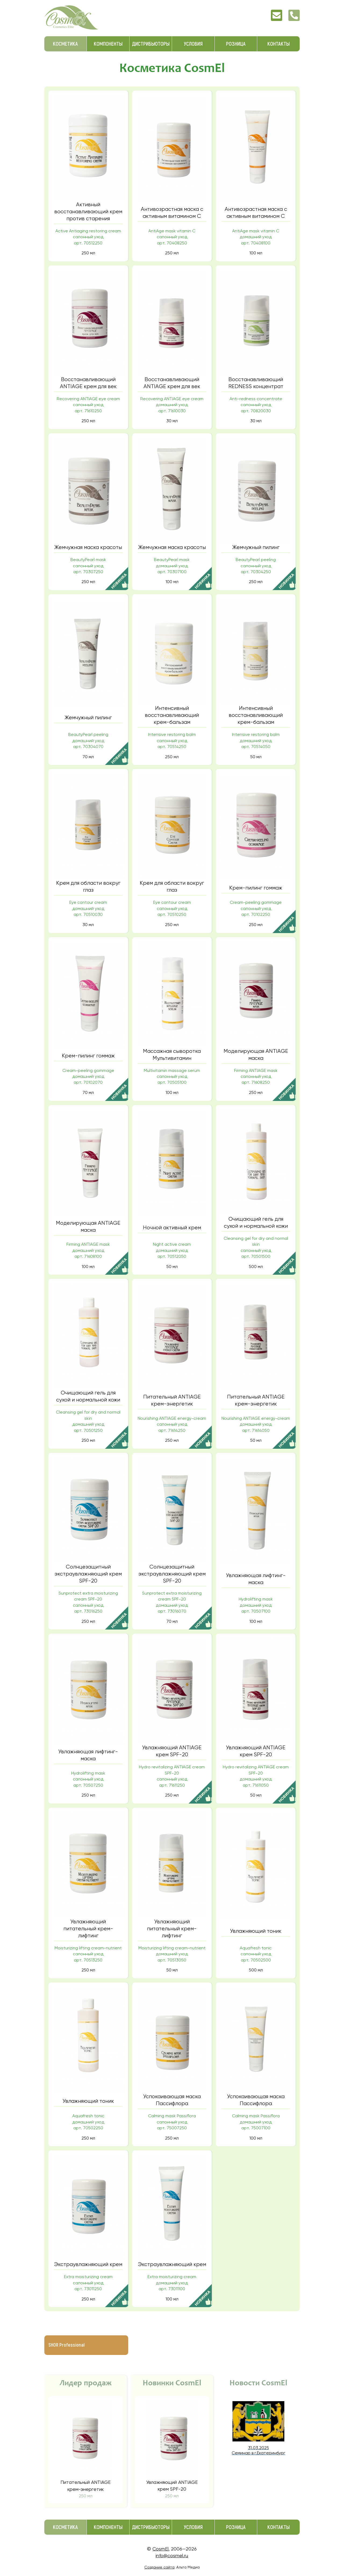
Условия (193, 44)
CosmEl (160, 2549)
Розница (236, 44)
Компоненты (108, 44)
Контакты (278, 44)
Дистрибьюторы (151, 44)
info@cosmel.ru (172, 2555)
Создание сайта (159, 2567)
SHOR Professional (66, 2345)
